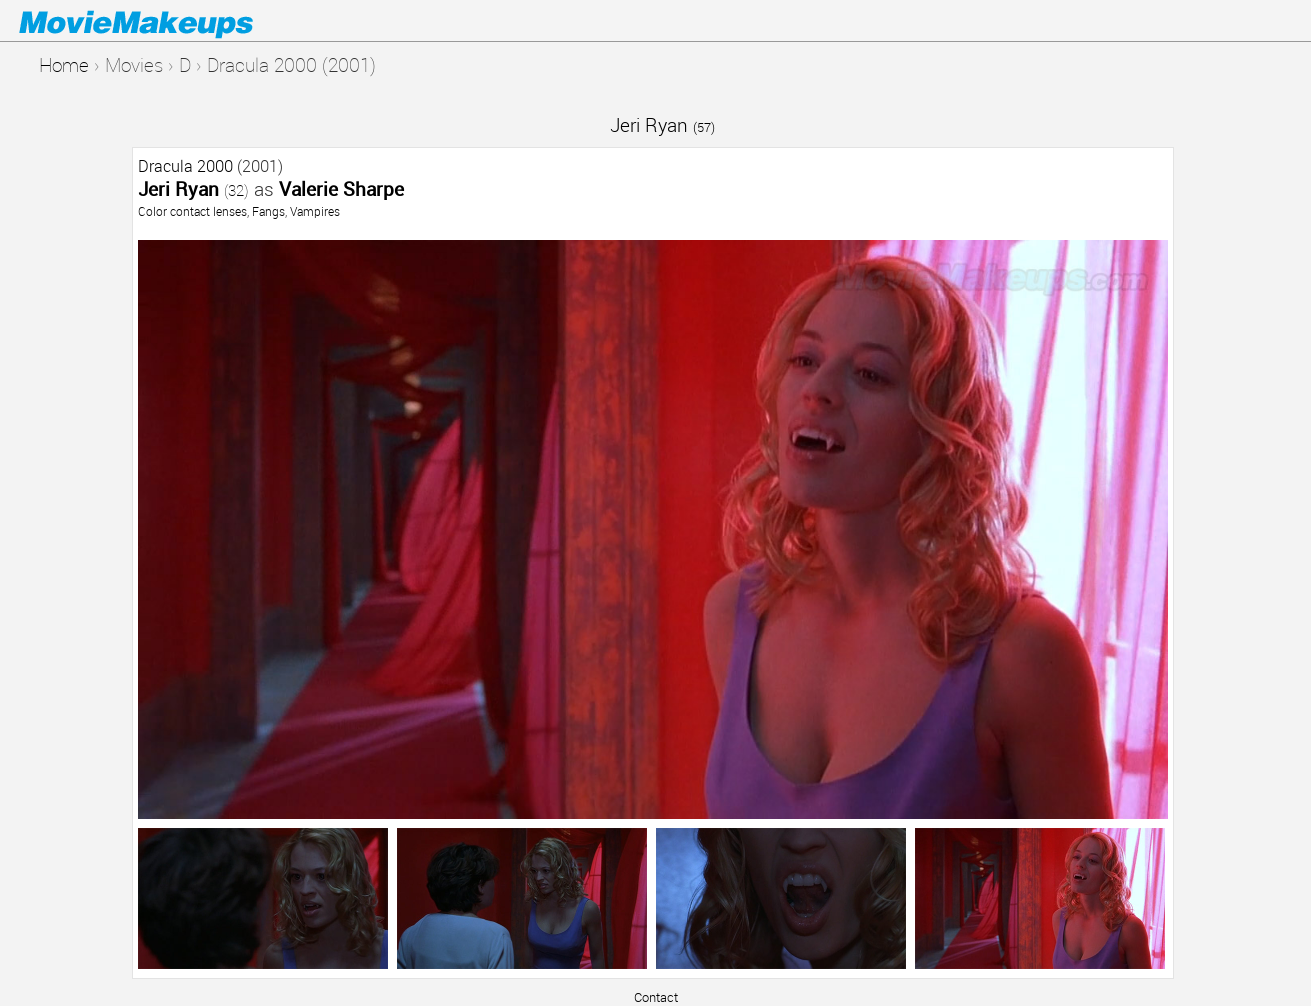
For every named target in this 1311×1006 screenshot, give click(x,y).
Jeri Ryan (662, 124)
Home (64, 64)
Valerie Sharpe (341, 188)
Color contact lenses (192, 211)
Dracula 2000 (185, 166)
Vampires (315, 211)
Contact (656, 997)
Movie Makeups (165, 21)
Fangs (268, 211)
